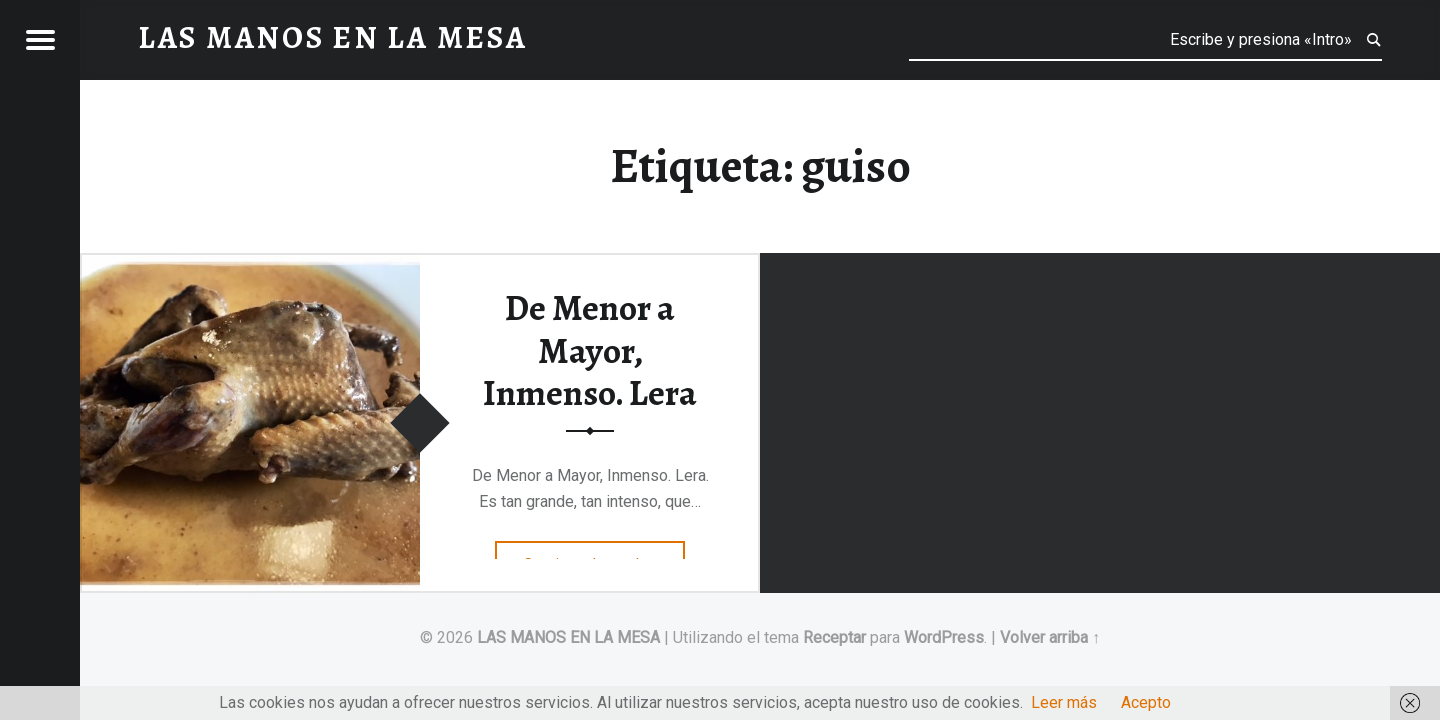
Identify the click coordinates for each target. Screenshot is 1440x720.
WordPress (944, 637)
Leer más (1064, 702)
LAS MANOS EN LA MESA (568, 637)
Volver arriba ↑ (1050, 637)
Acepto (1146, 702)
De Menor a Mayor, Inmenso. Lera (590, 350)
